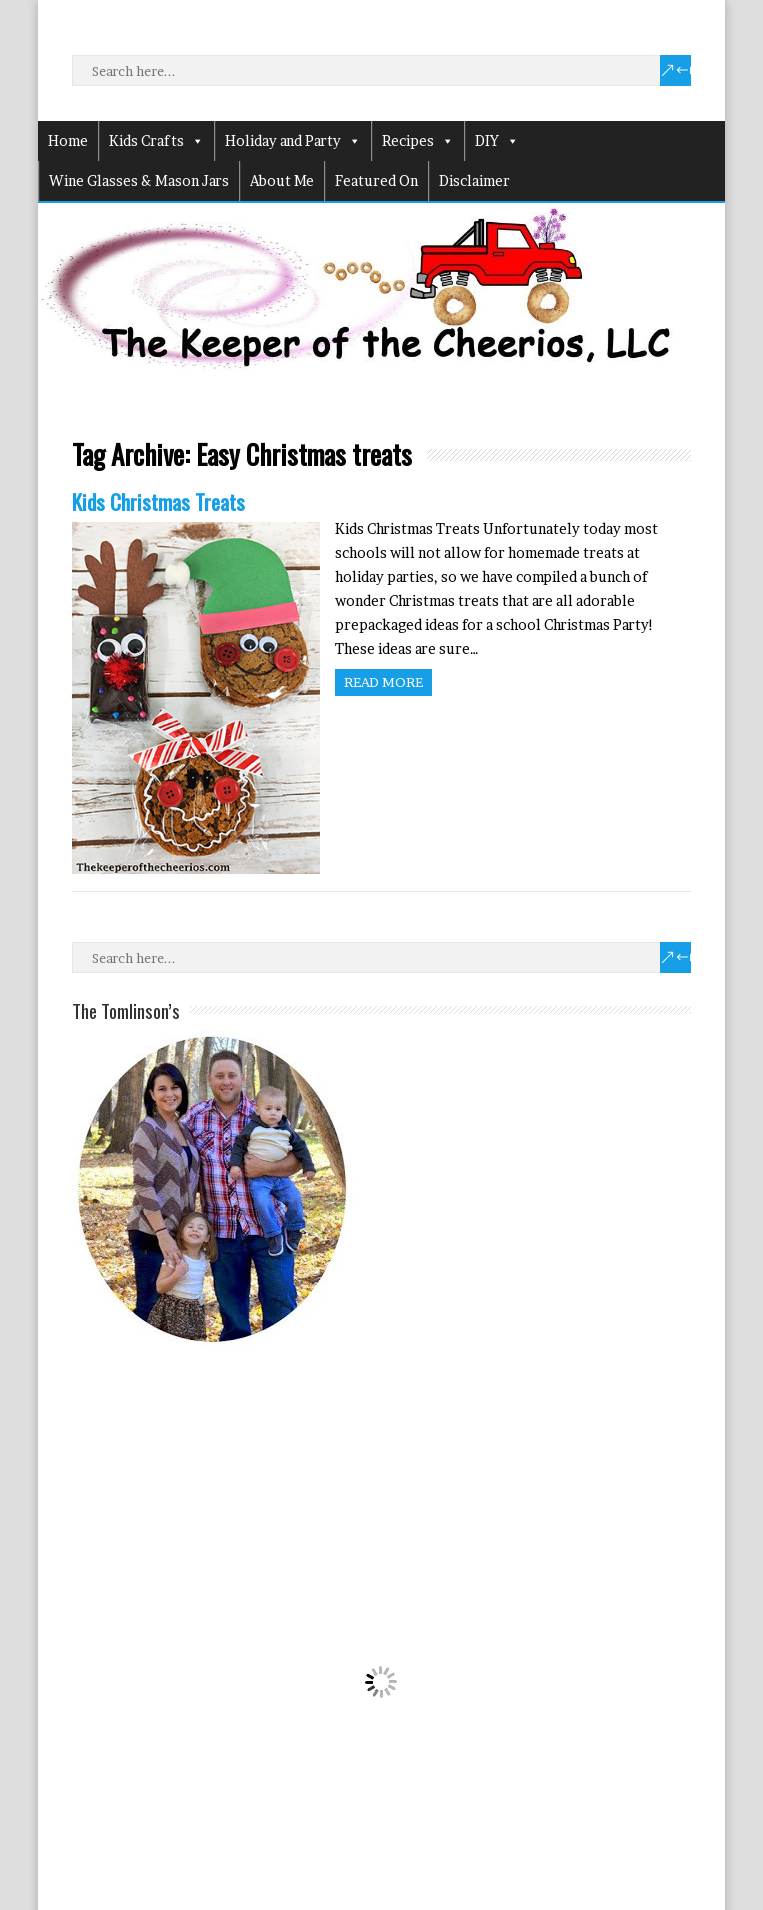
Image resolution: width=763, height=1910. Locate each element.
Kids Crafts (156, 141)
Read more (383, 682)
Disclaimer (474, 180)
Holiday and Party (293, 141)
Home (68, 140)
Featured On (376, 180)
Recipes (418, 141)
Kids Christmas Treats (158, 501)
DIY (497, 141)
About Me (282, 180)
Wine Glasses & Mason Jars (139, 180)
